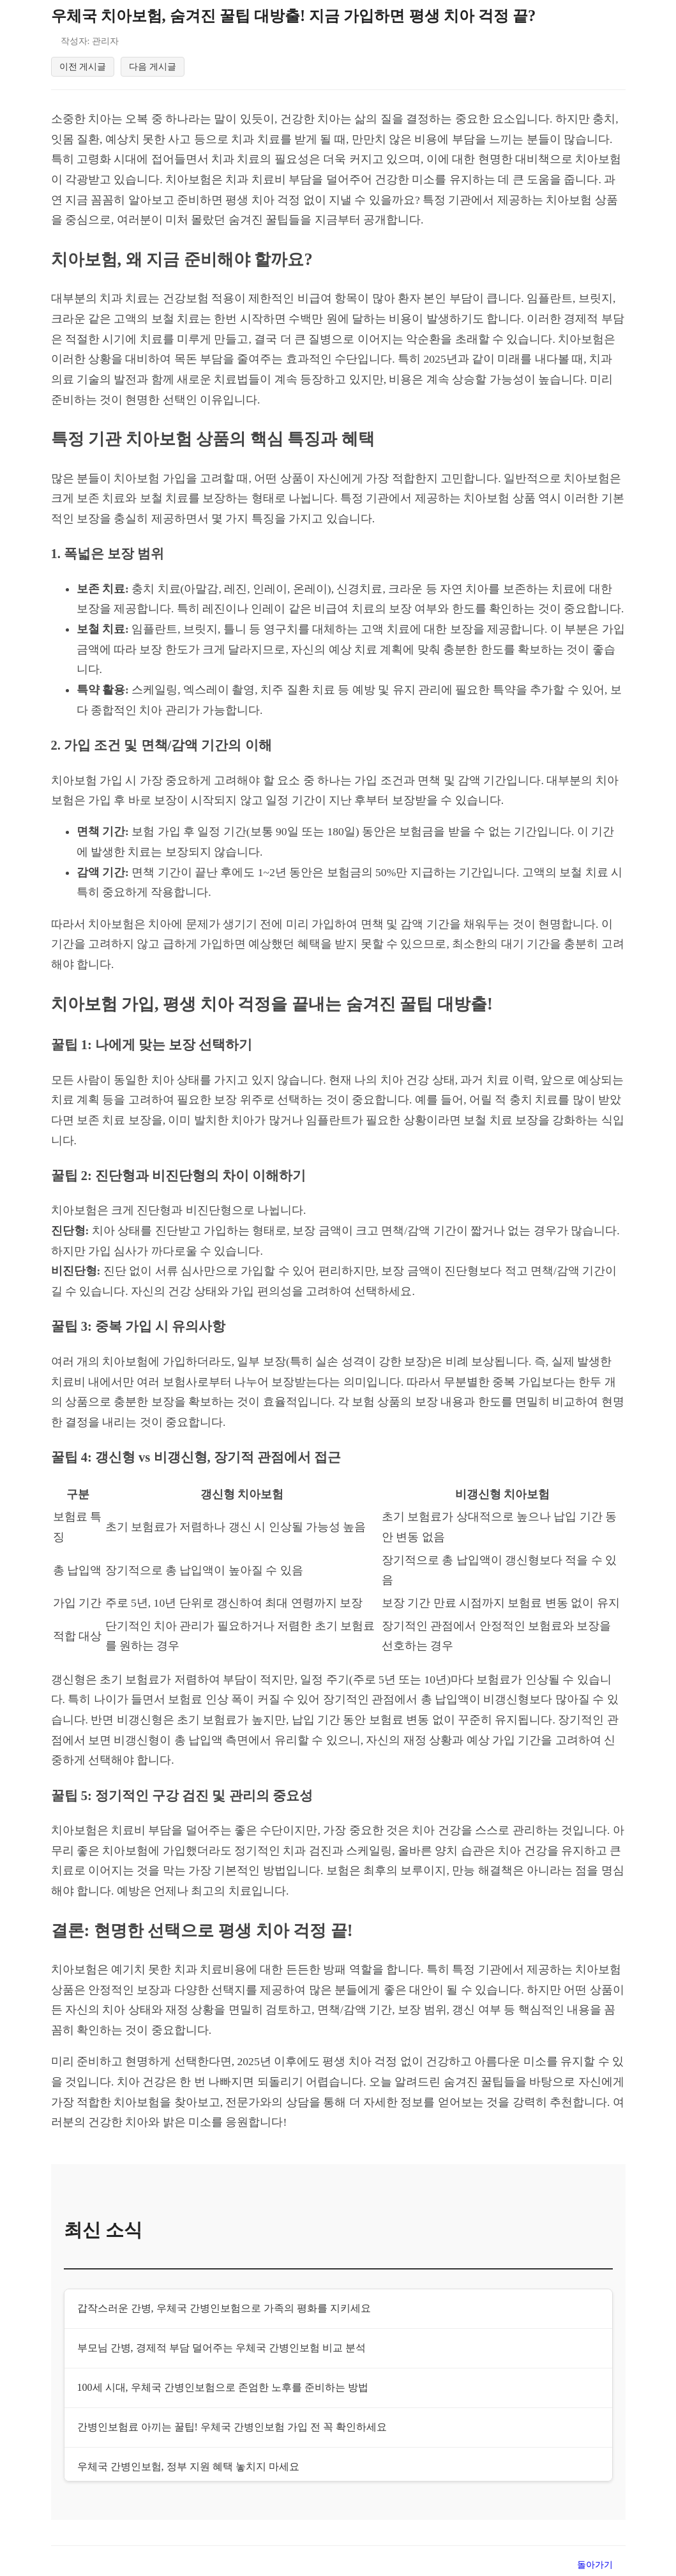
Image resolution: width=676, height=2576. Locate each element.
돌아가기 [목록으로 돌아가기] (595, 2564)
